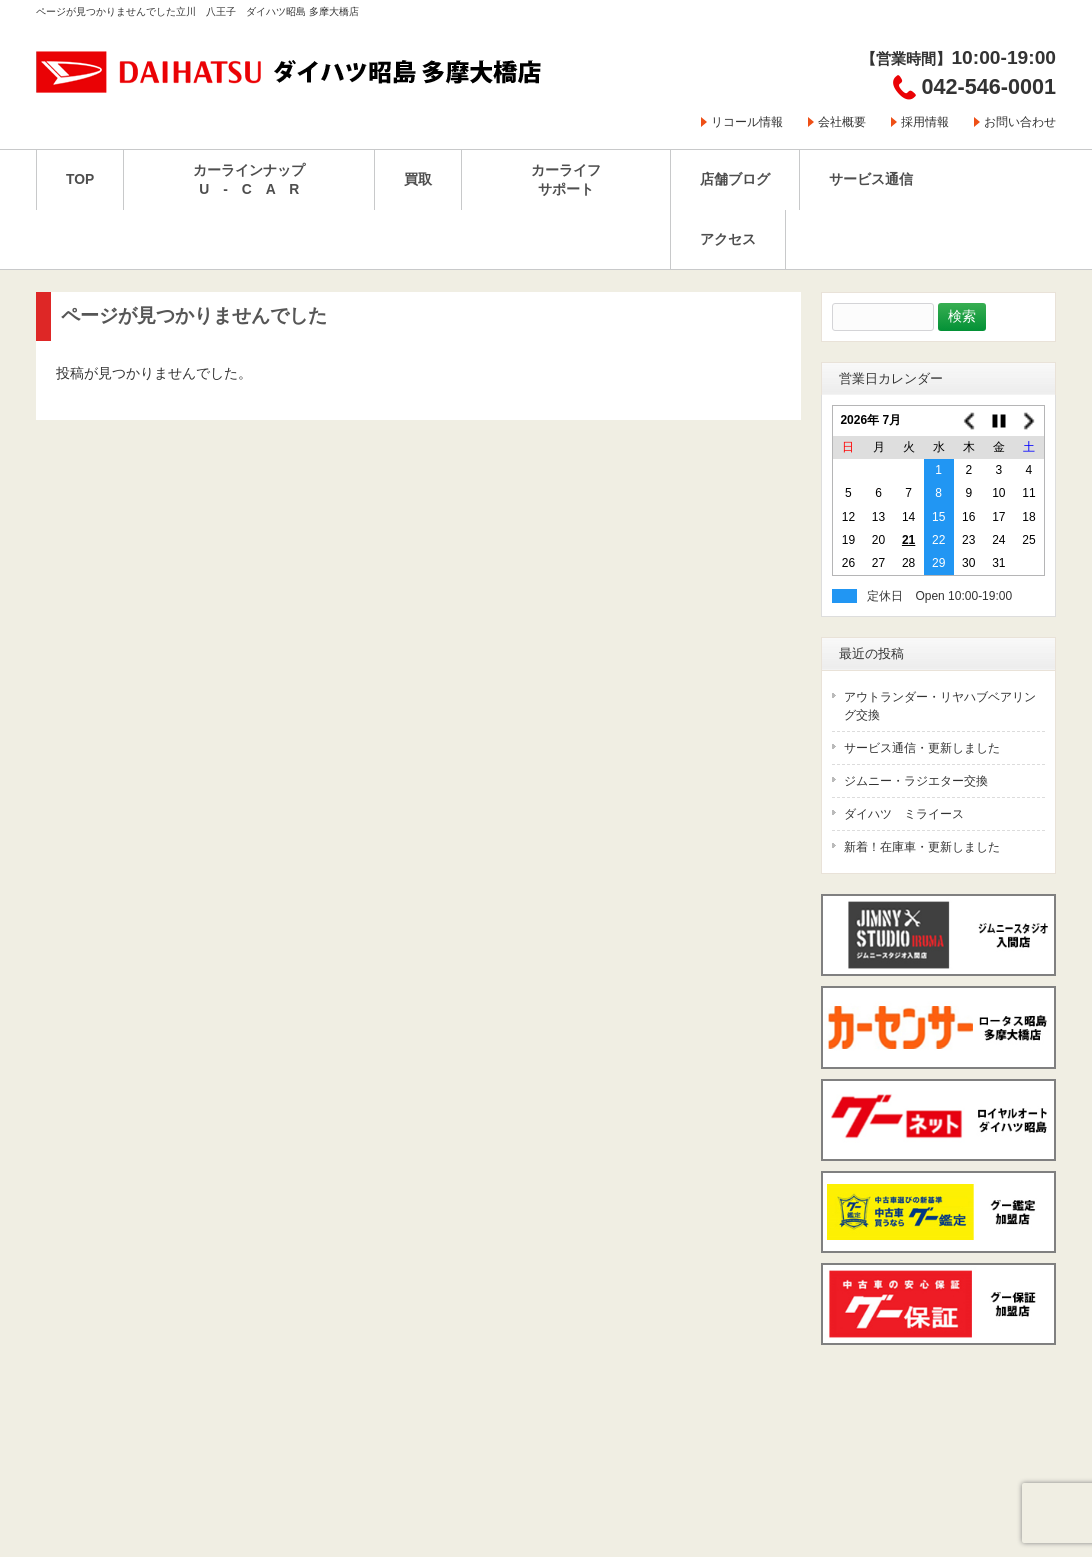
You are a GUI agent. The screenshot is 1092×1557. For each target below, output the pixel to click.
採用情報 (925, 122)
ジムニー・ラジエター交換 (916, 781)
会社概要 (842, 122)
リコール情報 (747, 122)
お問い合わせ (1020, 122)
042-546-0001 (989, 86)
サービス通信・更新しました (922, 748)
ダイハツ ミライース (904, 814)
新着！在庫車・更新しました (922, 847)
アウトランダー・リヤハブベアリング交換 (940, 706)
